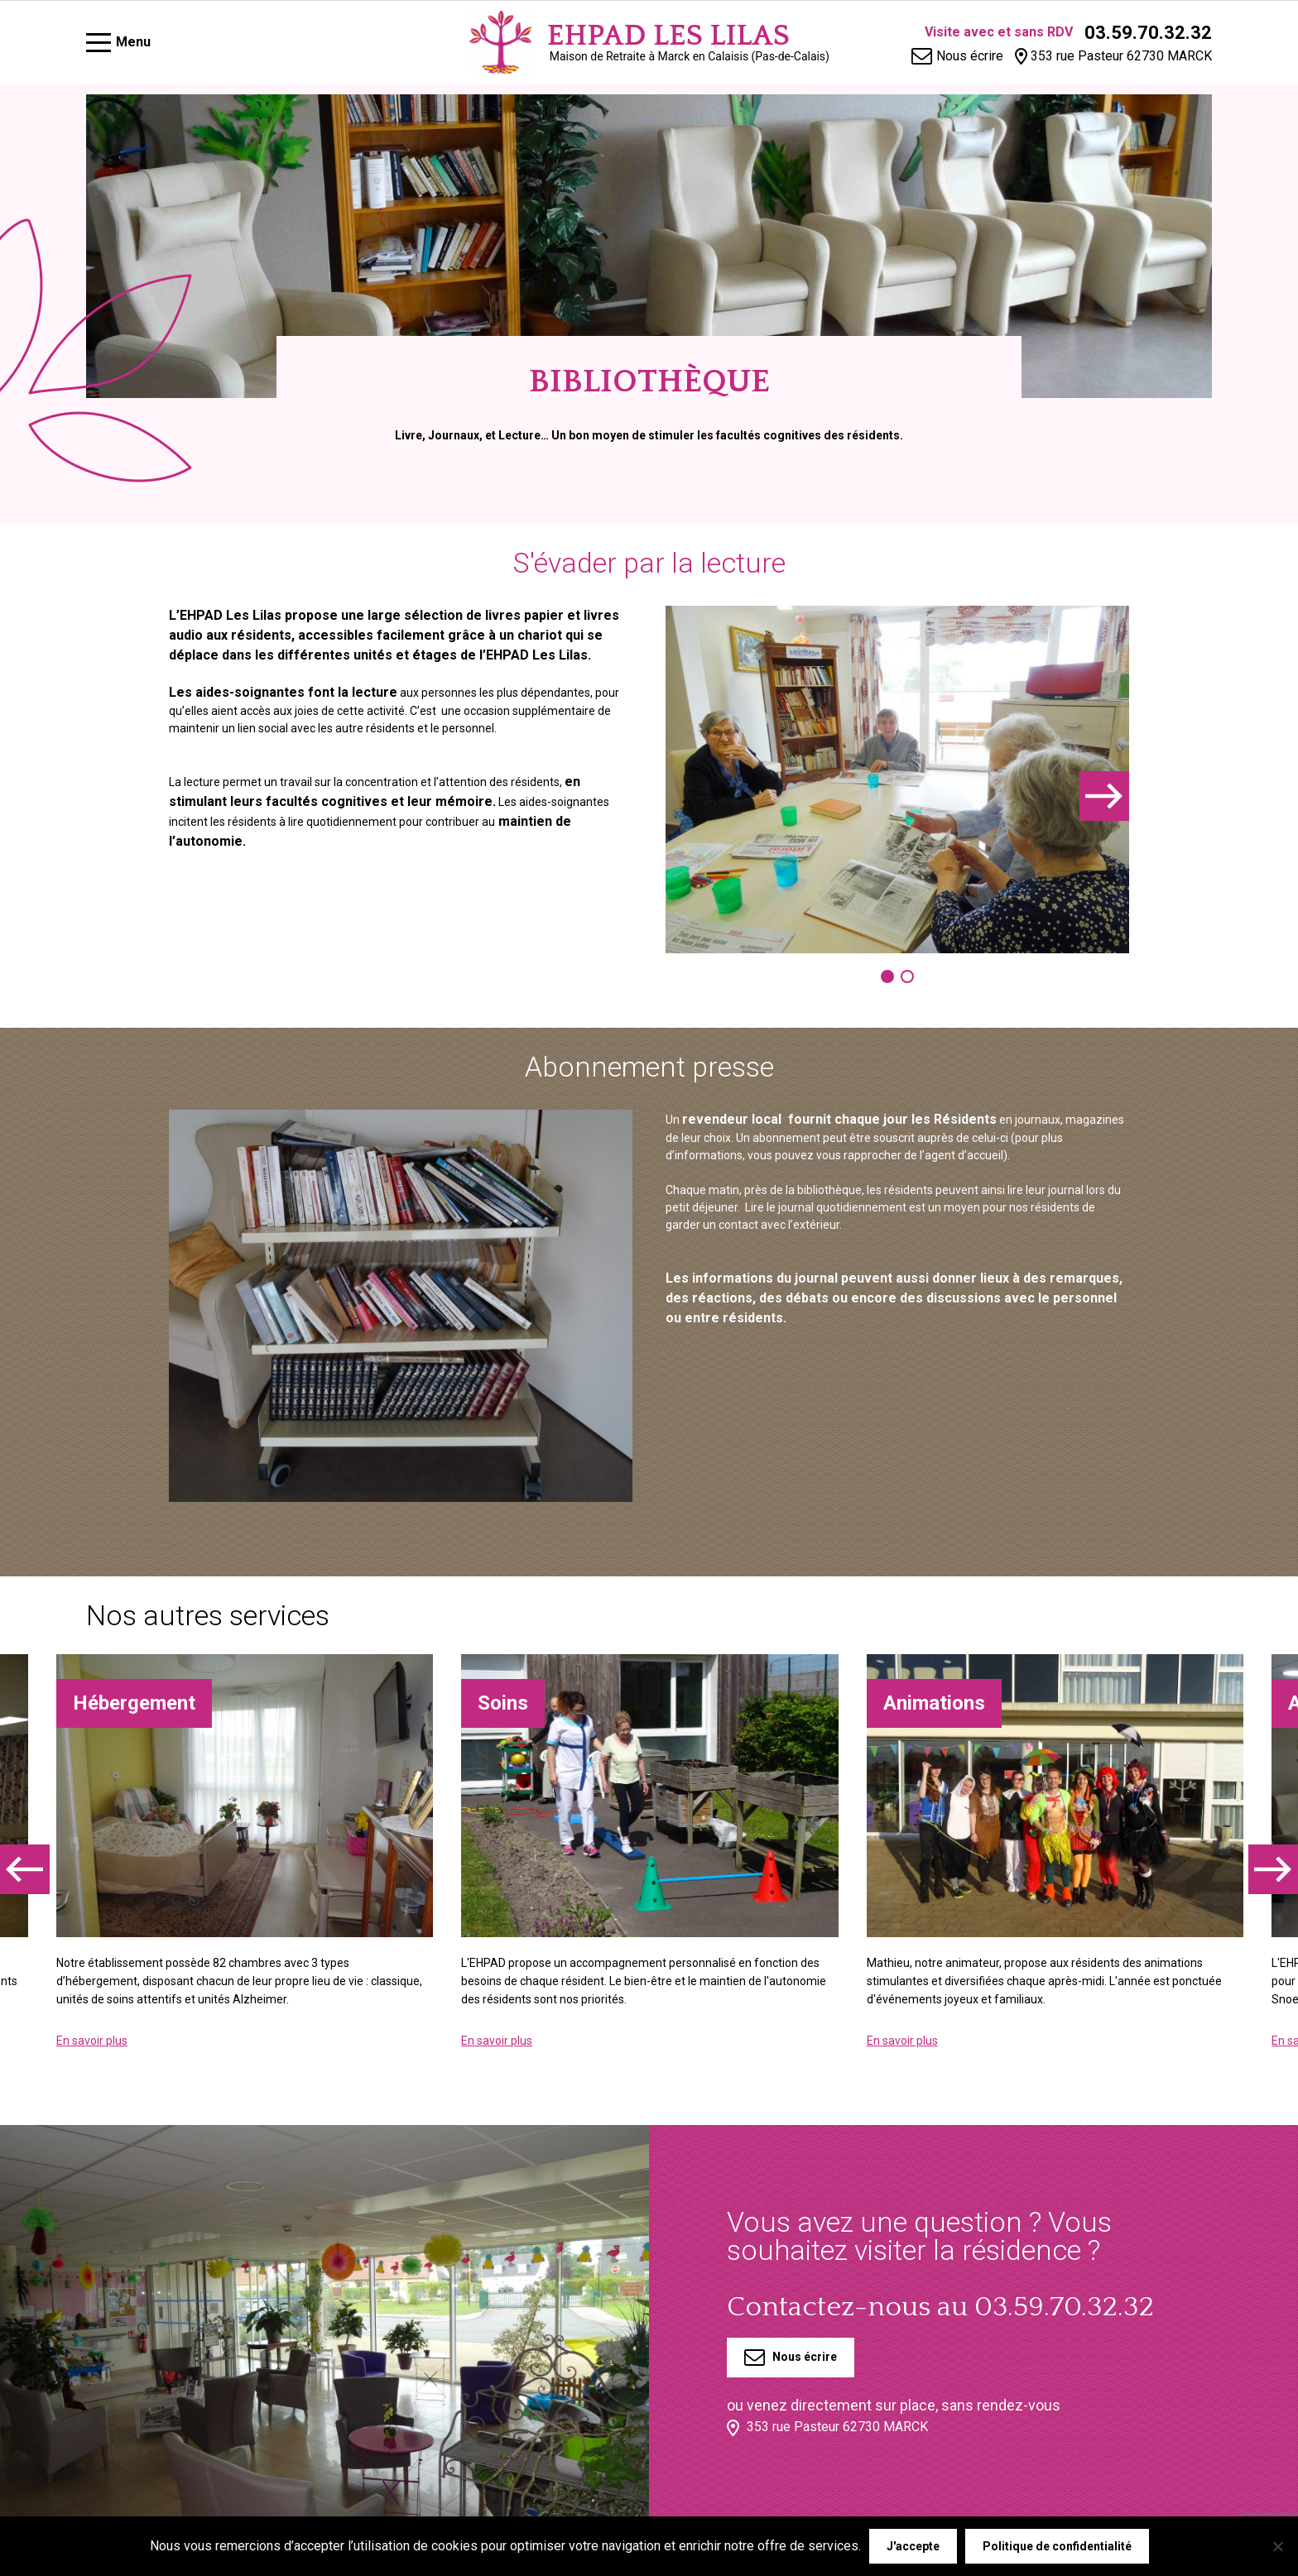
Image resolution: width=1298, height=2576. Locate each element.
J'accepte (913, 2546)
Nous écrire (790, 2357)
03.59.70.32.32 (1148, 32)
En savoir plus (91, 2040)
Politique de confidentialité (1057, 2546)
